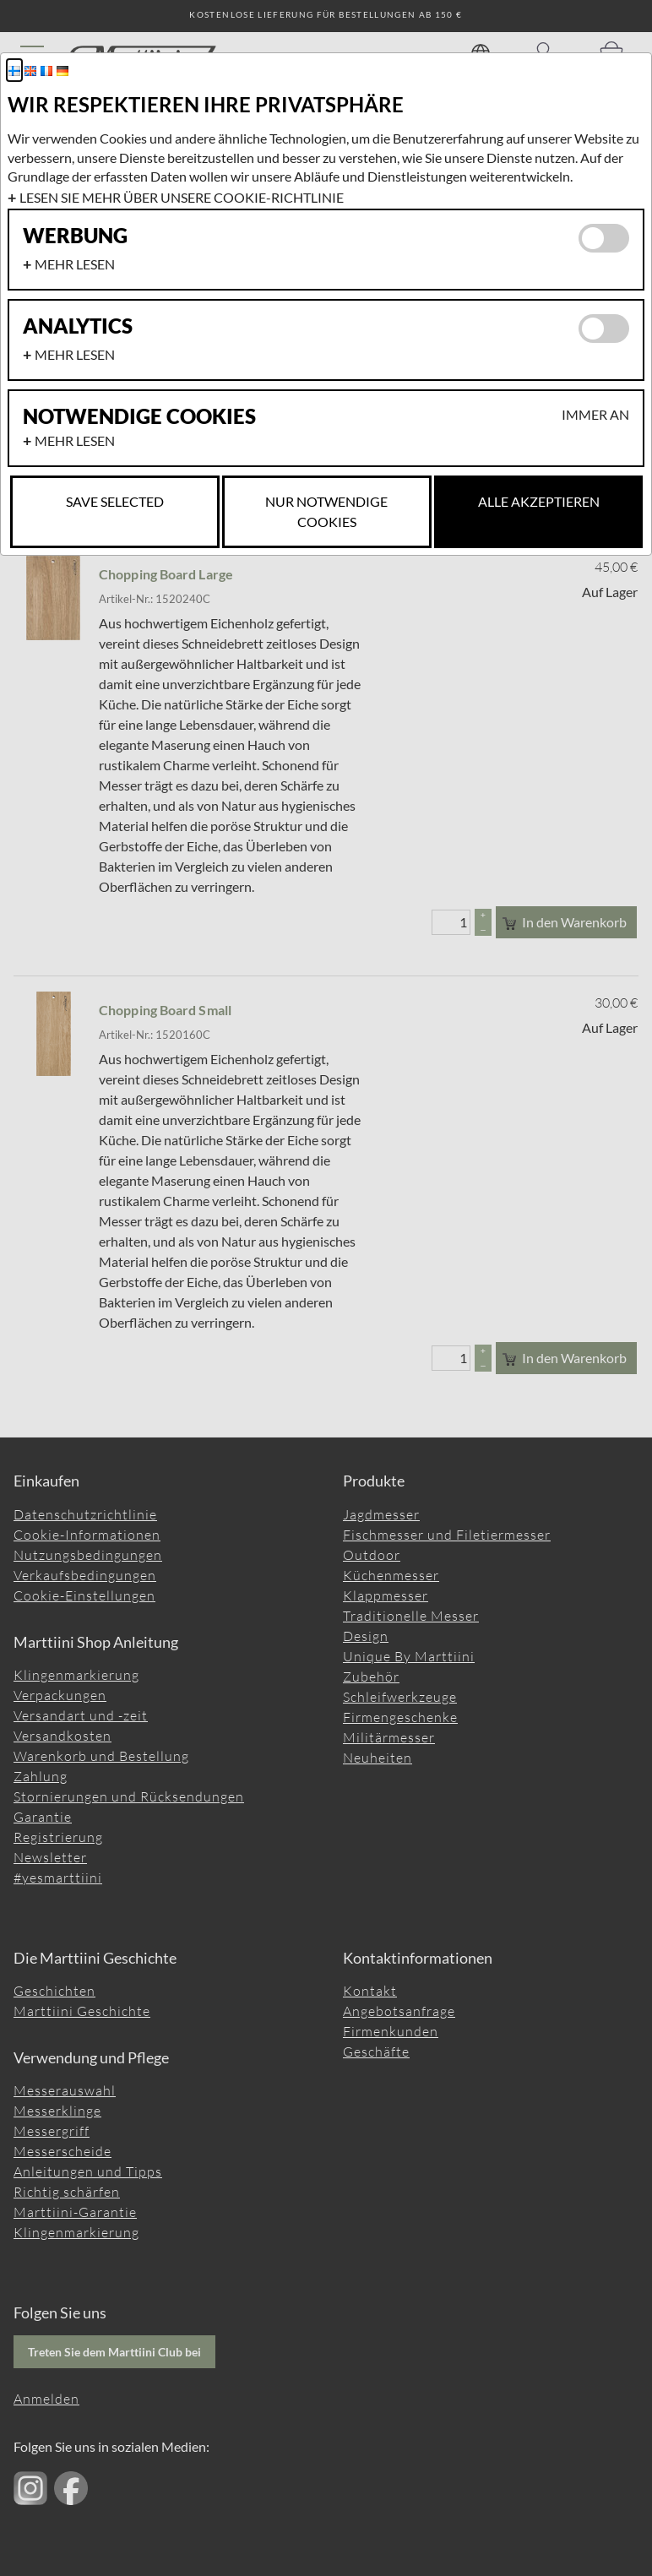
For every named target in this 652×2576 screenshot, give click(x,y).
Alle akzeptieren (539, 501)
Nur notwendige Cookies (326, 511)
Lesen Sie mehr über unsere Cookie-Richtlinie (181, 197)
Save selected (115, 501)
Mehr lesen (75, 264)
